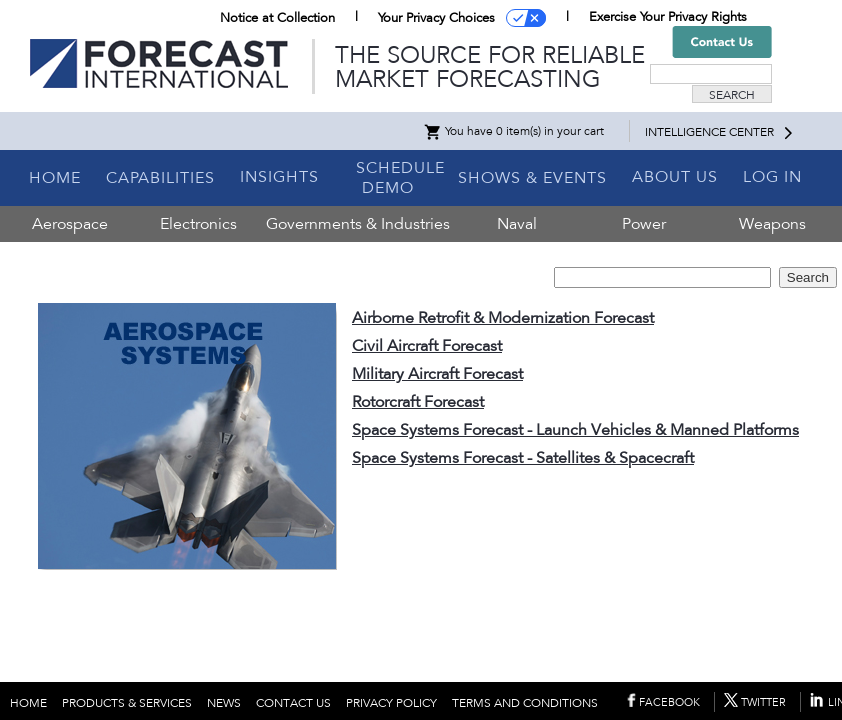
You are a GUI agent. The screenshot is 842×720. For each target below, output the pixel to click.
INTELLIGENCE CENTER (709, 132)
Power (644, 224)
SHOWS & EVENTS (532, 178)
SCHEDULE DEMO (400, 178)
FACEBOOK (669, 702)
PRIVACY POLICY (391, 703)
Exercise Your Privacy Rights (668, 17)
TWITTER (763, 702)
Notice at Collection (277, 18)
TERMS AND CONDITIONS (525, 703)
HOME (55, 178)
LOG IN (772, 177)
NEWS (224, 703)
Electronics (198, 224)
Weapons (772, 224)
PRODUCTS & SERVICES (127, 703)
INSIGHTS (279, 177)
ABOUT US (675, 177)
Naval (517, 224)
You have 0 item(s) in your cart (513, 131)
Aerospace (70, 224)
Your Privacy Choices (436, 18)
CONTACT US (293, 703)
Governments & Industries (358, 224)
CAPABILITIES (160, 178)
